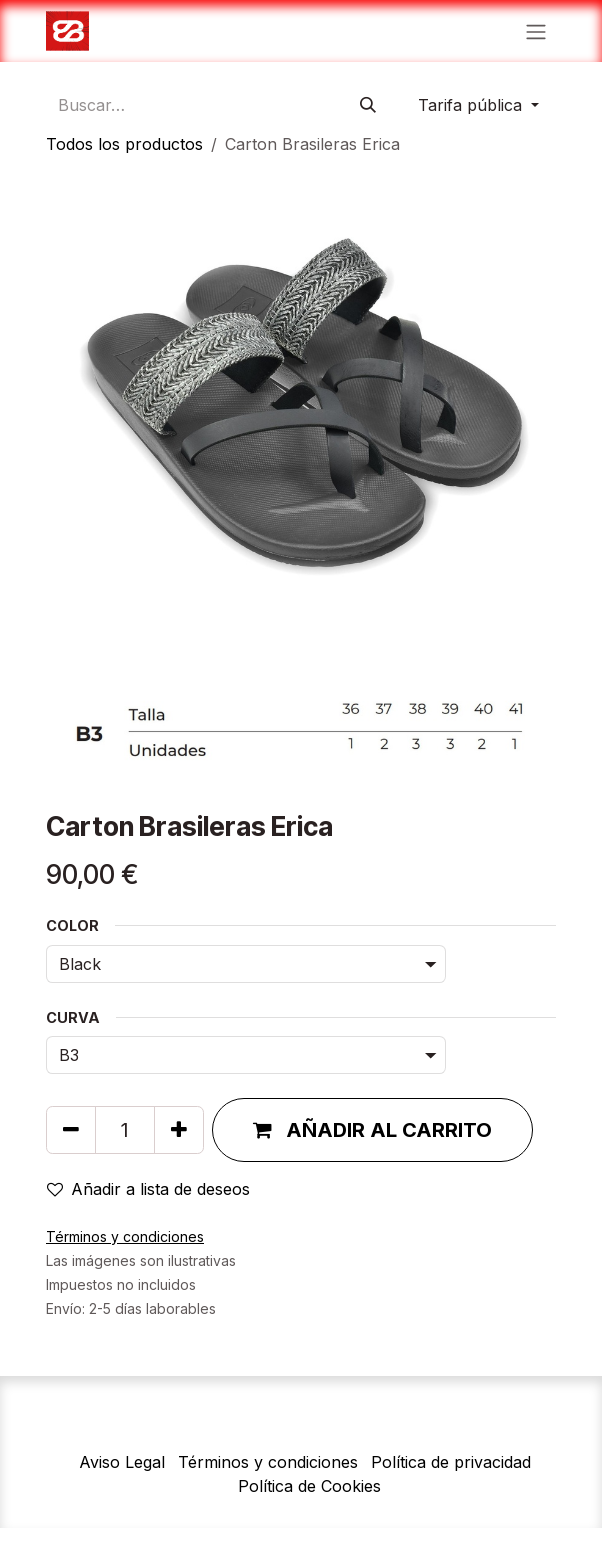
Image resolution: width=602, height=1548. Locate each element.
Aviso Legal (122, 1462)
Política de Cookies (309, 1486)
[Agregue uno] (179, 1130)
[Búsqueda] (368, 105)
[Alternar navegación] (536, 31)
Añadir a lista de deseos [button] (148, 1189)
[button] (372, 1130)
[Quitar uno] (71, 1130)
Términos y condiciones (268, 1462)
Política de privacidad (451, 1462)
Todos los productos (124, 144)
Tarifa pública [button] (472, 105)
